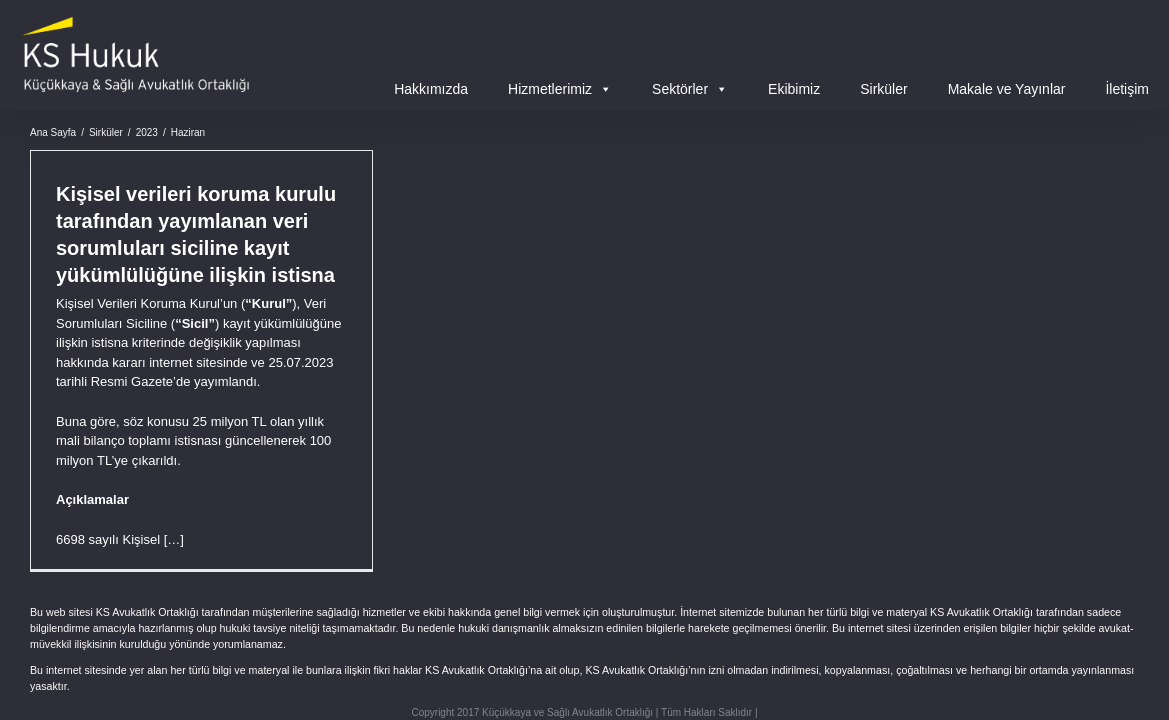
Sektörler (690, 89)
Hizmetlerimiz (560, 89)
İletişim (1127, 89)
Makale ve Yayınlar (1007, 89)
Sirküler (883, 89)
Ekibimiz (794, 89)
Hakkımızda (431, 89)
